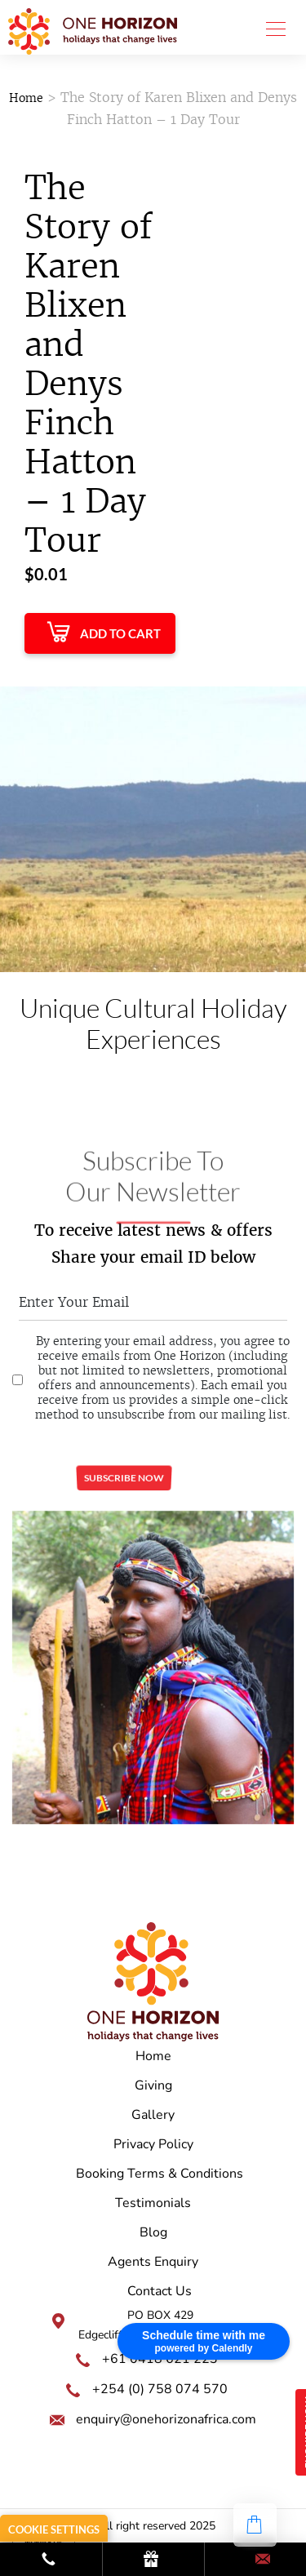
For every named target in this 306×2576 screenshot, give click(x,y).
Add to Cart (120, 633)
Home (26, 98)
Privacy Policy (153, 2144)
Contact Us (159, 2291)
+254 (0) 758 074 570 (160, 2389)
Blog (153, 2232)
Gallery (153, 2115)
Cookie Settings (54, 2529)
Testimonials (153, 2203)
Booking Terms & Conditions (159, 2174)
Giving (153, 2085)
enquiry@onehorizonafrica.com (166, 2419)
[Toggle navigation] (271, 27)
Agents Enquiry (153, 2262)
